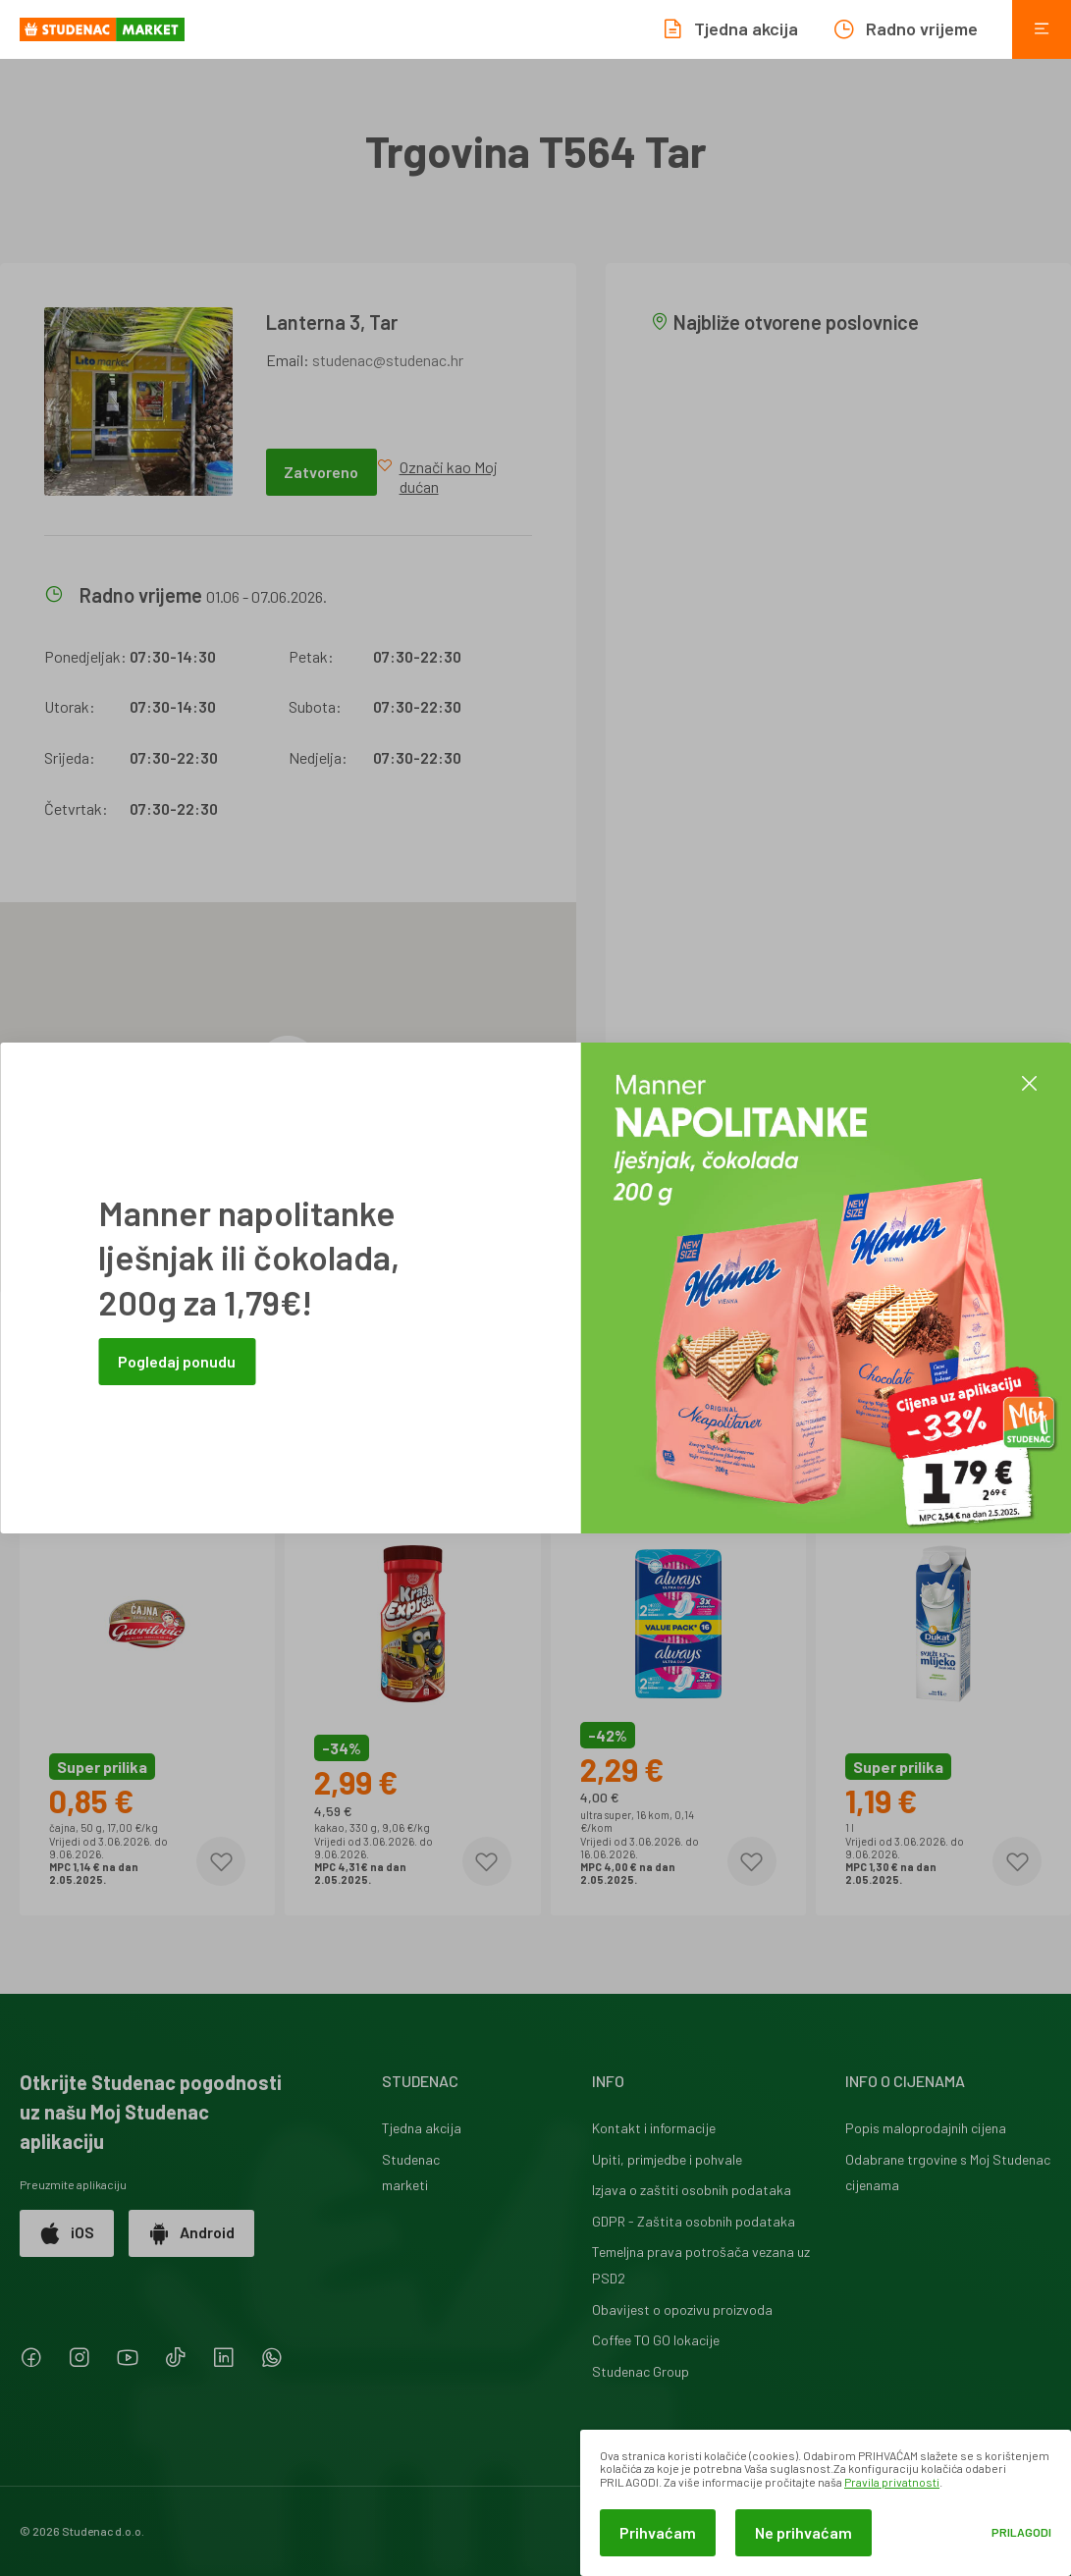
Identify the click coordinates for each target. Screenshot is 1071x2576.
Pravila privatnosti (891, 2482)
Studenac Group (640, 2371)
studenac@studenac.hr (387, 359)
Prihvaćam (657, 2532)
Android (191, 2233)
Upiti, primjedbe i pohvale (667, 2159)
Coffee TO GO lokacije (656, 2340)
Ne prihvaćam (803, 2532)
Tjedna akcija (421, 2128)
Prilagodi (1021, 2532)
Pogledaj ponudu (177, 1361)
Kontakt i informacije (654, 2128)
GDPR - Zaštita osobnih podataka (693, 2221)
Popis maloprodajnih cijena (925, 2128)
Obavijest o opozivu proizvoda (682, 2309)
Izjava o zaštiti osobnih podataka (691, 2189)
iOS (66, 2233)
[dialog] (825, 2503)
